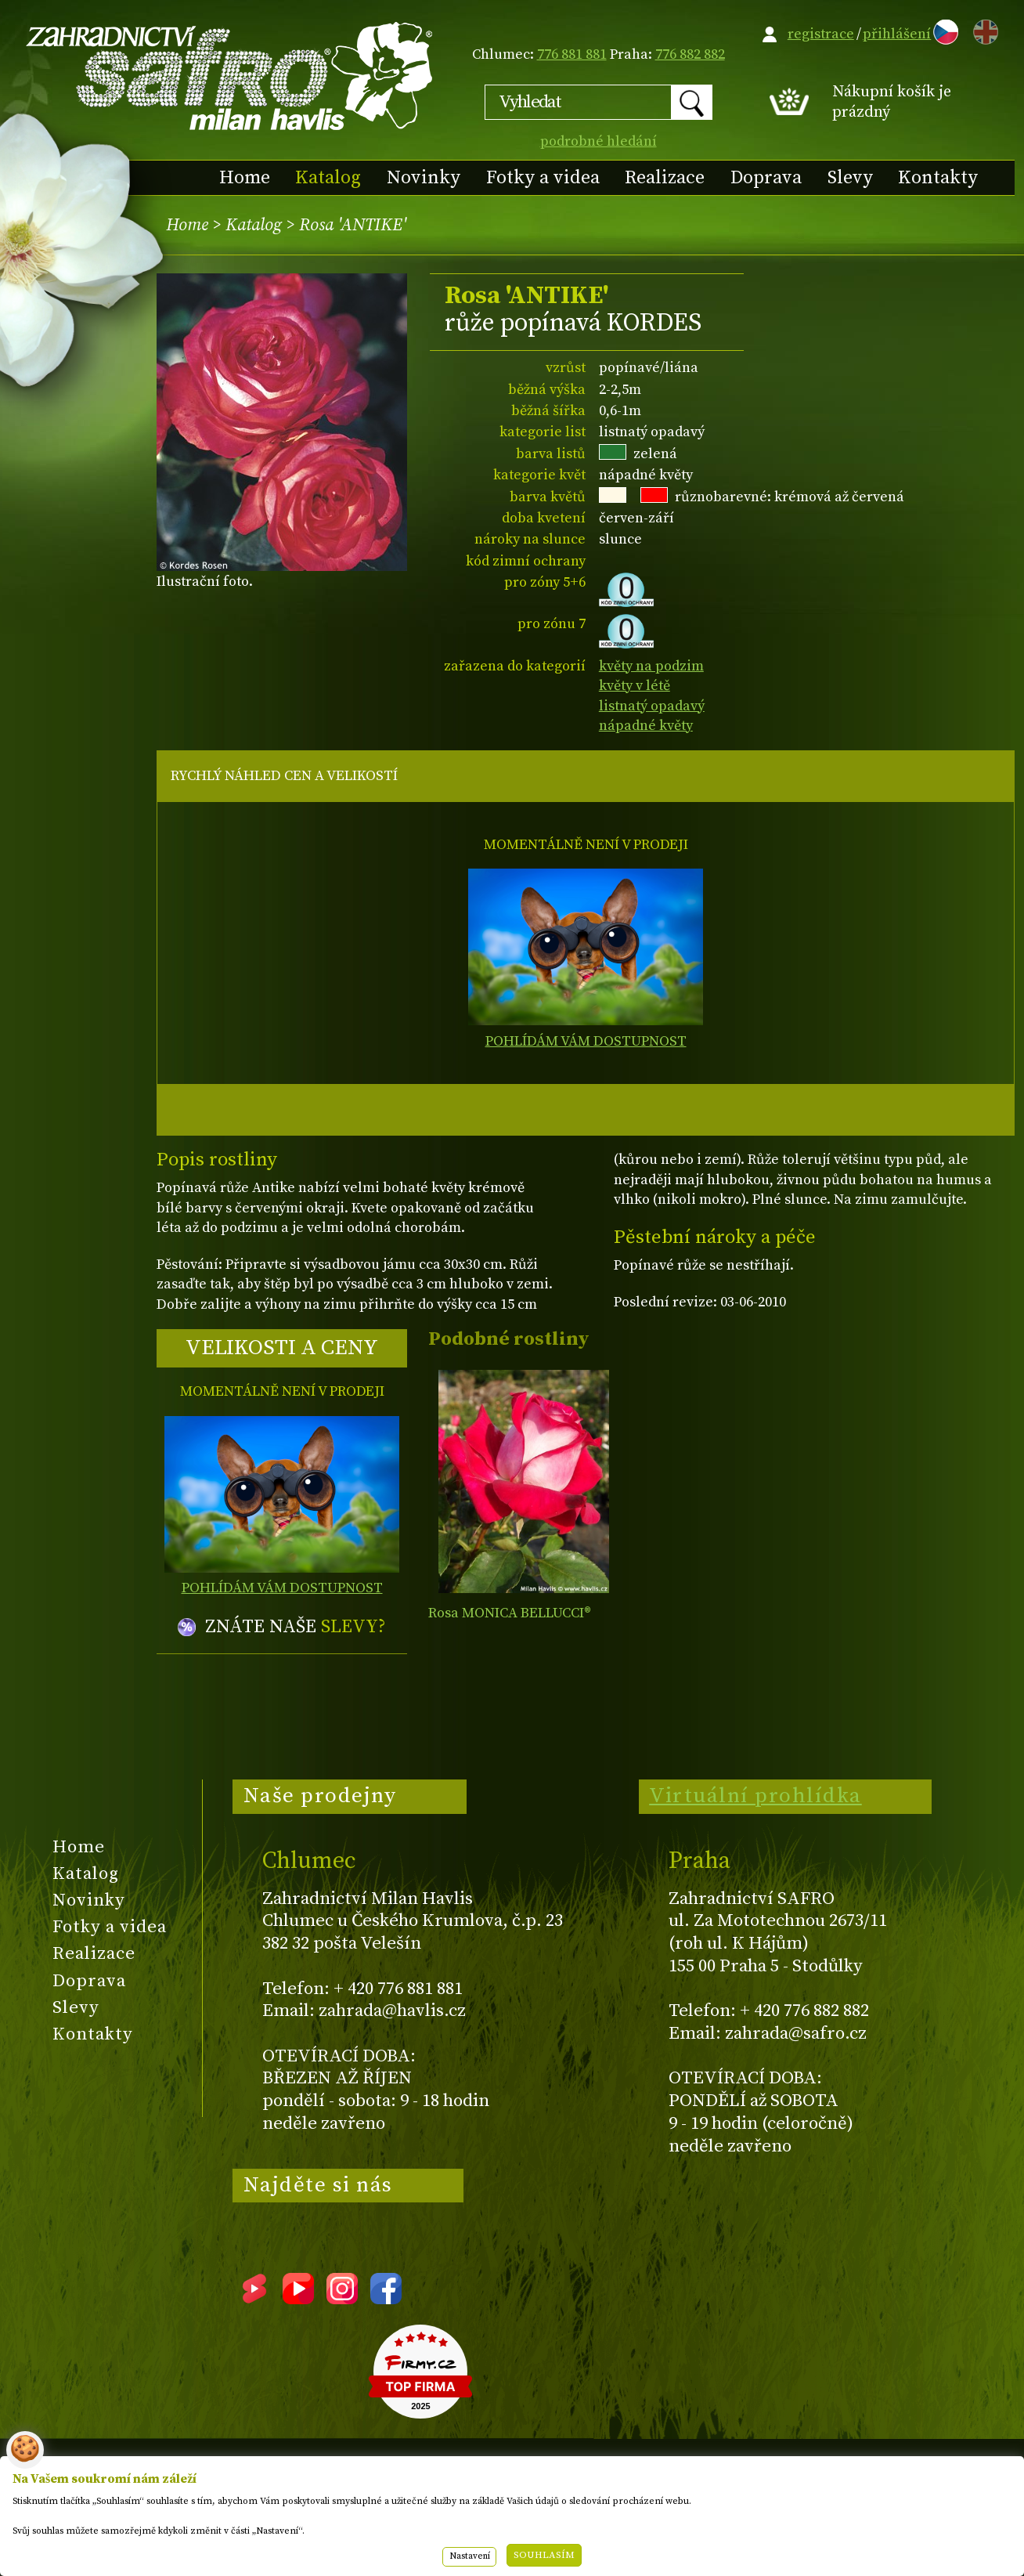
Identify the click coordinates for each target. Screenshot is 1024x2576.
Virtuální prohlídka (755, 1796)
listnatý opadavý (652, 706)
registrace (821, 34)
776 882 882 (690, 54)
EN (982, 29)
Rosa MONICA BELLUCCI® (509, 1613)
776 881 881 (572, 54)
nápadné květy (646, 726)
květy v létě (634, 686)
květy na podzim (651, 666)
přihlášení (897, 34)
